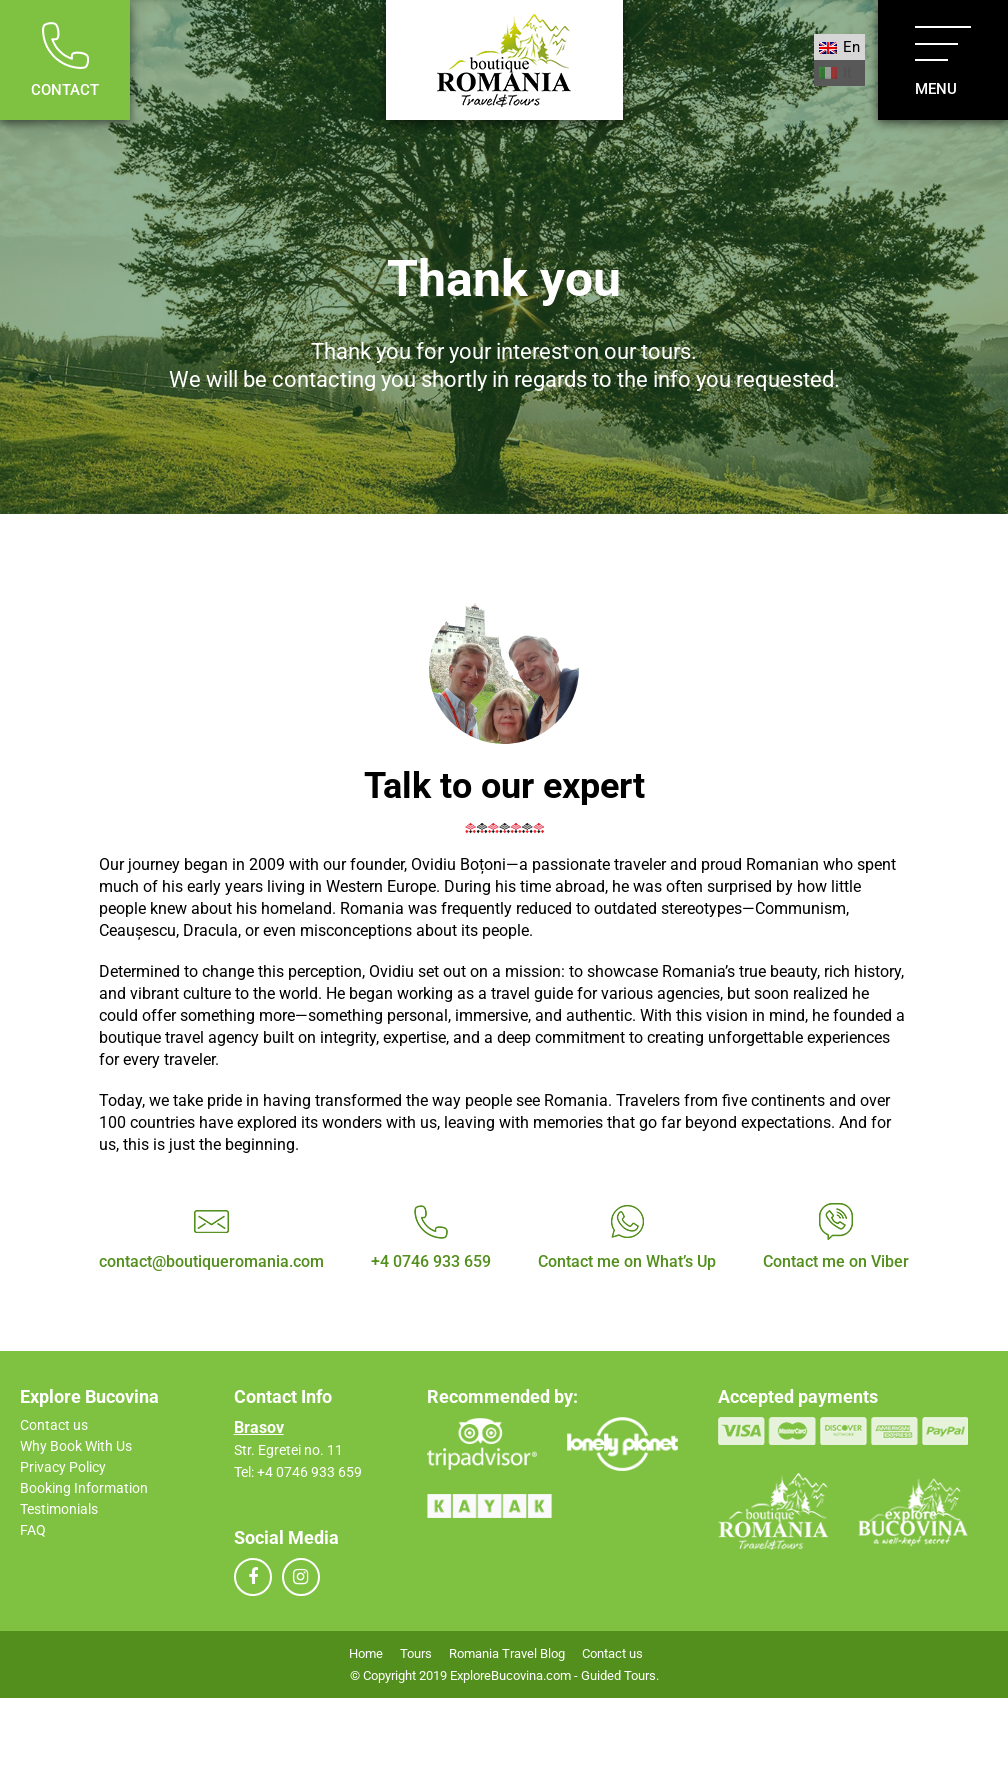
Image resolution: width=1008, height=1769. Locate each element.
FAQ (33, 1530)
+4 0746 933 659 (431, 1261)
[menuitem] (839, 47)
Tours (416, 1653)
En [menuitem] (851, 47)
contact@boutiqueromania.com (211, 1261)
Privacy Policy (63, 1467)
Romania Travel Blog (507, 1653)
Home (366, 1653)
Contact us (54, 1425)
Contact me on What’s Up (627, 1261)
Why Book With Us (76, 1446)
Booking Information (84, 1488)
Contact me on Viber (836, 1261)
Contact (65, 60)
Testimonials (59, 1509)
